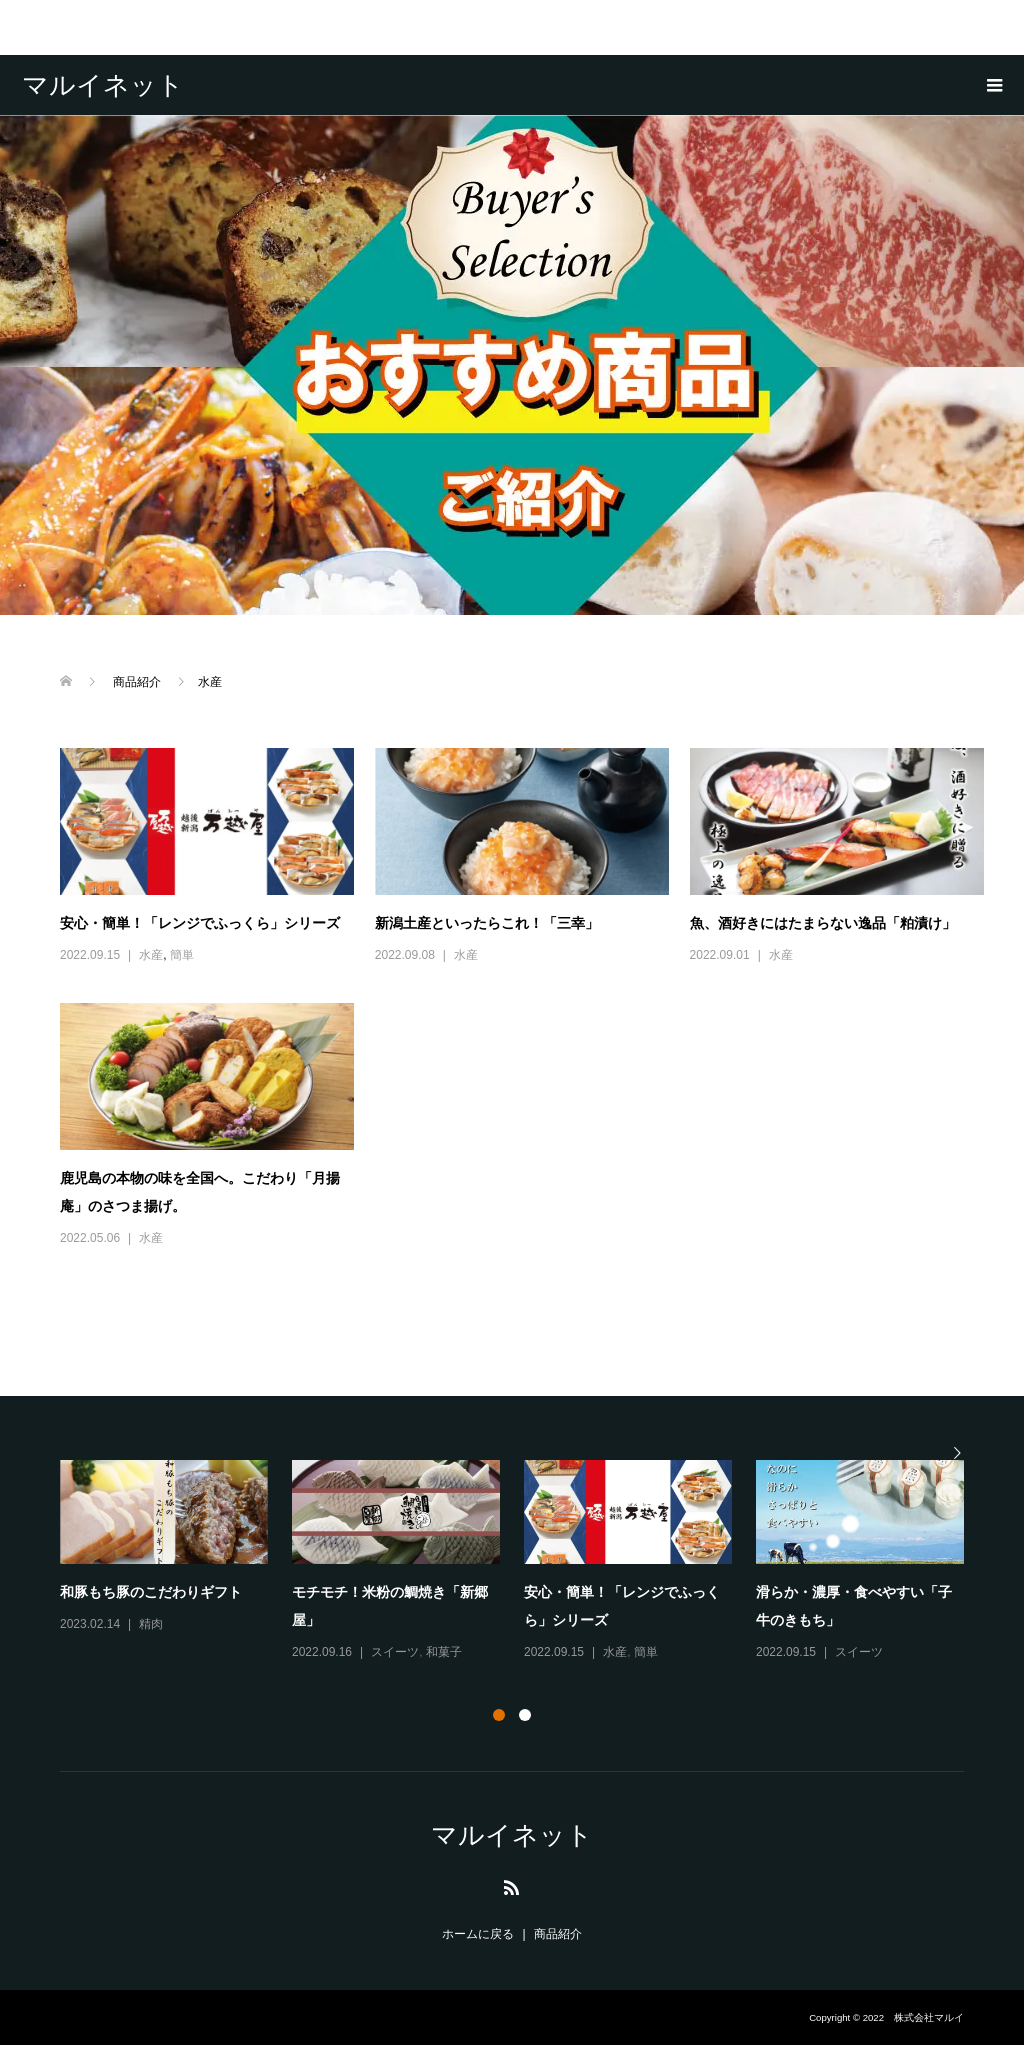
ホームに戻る (478, 1934)
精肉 (151, 1624)
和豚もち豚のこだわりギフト (151, 1592)
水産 (151, 955)
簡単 (182, 955)
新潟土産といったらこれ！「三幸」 (487, 923)
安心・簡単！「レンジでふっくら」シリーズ (200, 923)
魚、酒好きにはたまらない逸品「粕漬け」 (823, 923)
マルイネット (103, 85)
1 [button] (499, 1715)
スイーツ (395, 1652)
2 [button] (525, 1715)
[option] (524, 1562)
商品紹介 (558, 1934)
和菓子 (444, 1652)
